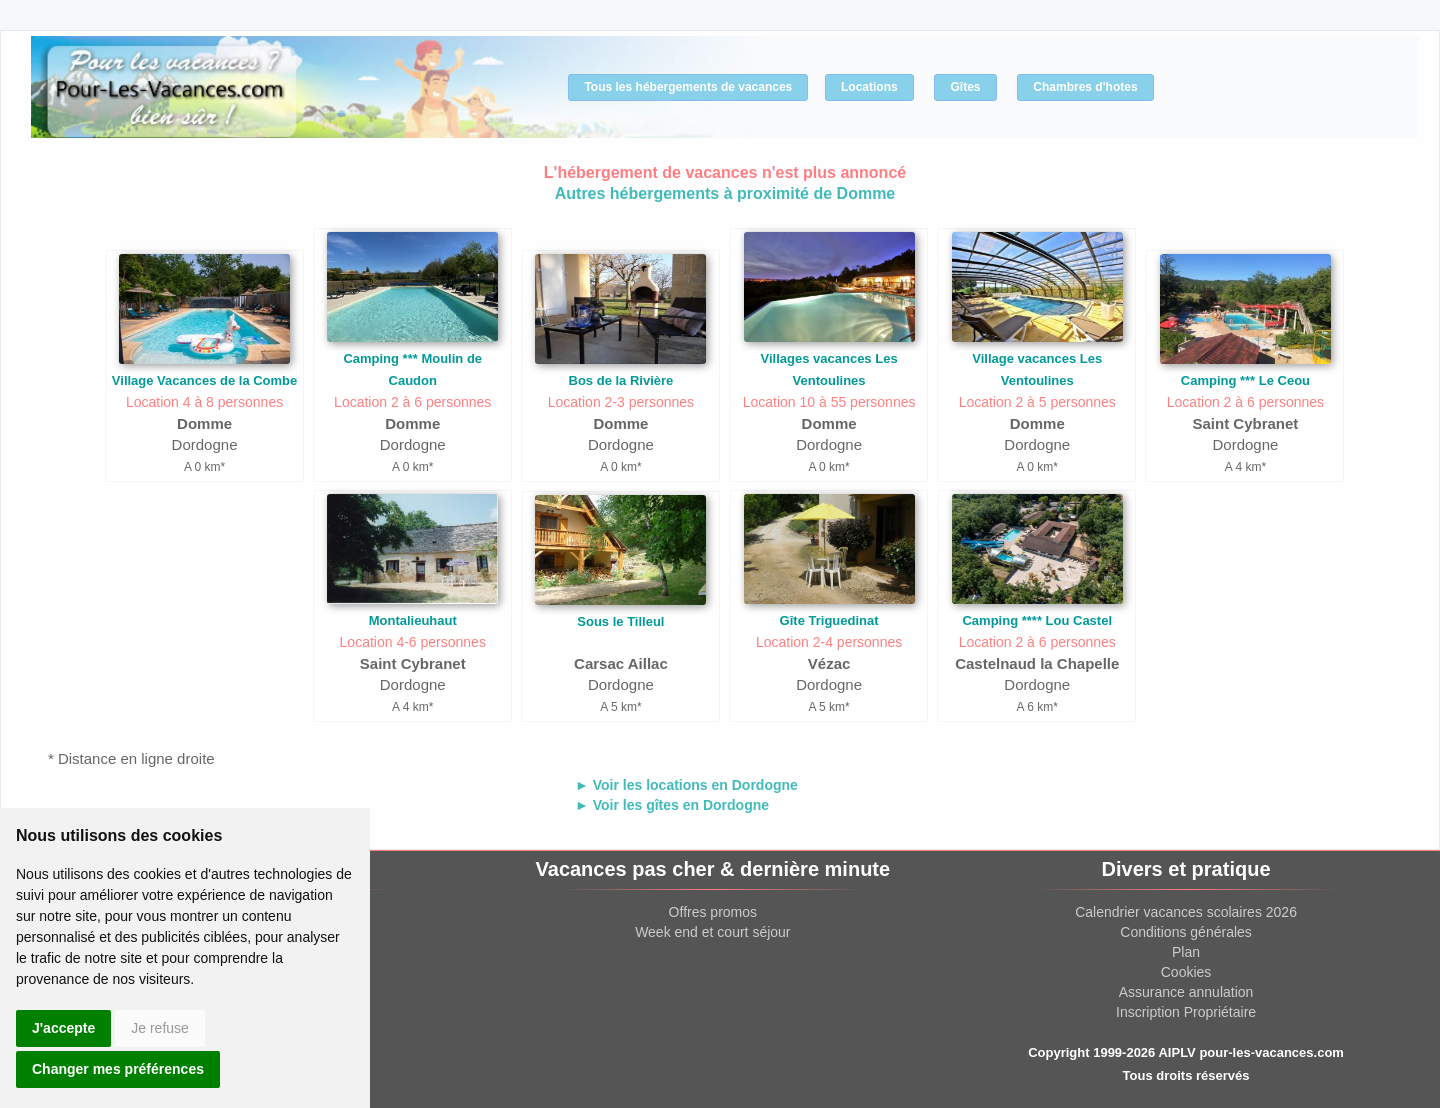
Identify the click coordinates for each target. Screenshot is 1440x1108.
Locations (869, 87)
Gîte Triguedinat (829, 620)
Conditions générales (1186, 932)
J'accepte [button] (63, 1028)
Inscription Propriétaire (1186, 1012)
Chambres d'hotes (1085, 87)
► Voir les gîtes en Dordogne (672, 805)
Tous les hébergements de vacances (688, 87)
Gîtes (965, 87)
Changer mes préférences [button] (118, 1069)
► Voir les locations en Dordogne (686, 785)
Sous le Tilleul (620, 621)
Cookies (1186, 972)
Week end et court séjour (712, 932)
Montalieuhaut (413, 620)
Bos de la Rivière (621, 380)
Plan (1186, 952)
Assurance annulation (1186, 992)
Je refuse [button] (160, 1028)
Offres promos (713, 912)
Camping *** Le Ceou (1245, 380)
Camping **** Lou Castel (1037, 620)
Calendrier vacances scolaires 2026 (1186, 912)
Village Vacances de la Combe (204, 380)
